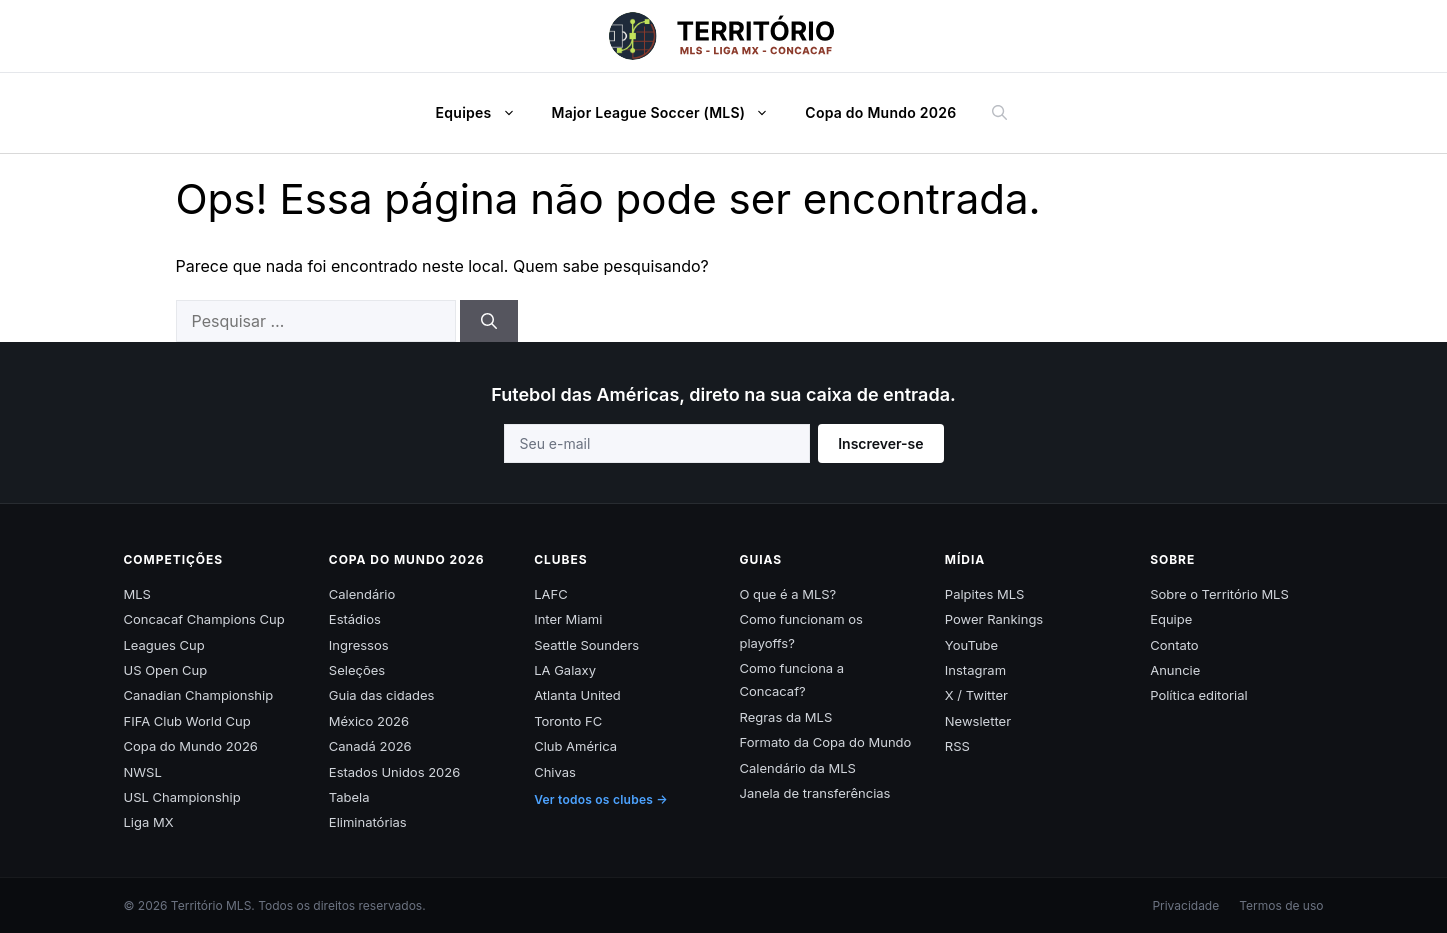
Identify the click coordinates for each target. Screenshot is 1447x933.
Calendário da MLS (797, 768)
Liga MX (149, 822)
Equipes (486, 113)
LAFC (551, 594)
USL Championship (182, 797)
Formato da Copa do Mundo (825, 742)
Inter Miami (568, 619)
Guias (760, 559)
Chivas (555, 772)
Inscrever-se (880, 443)
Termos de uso (1281, 905)
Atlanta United (577, 695)
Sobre (1172, 559)
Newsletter (978, 721)
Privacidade (1185, 905)
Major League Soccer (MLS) (671, 113)
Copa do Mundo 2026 (880, 112)
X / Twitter (976, 695)
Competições (174, 559)
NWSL (143, 772)
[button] (514, 113)
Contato (1174, 645)
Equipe (1171, 619)
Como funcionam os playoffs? (800, 630)
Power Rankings (994, 619)
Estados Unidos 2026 (394, 772)
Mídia (965, 559)
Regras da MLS (785, 717)
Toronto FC (568, 721)
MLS (137, 594)
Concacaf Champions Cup (204, 619)
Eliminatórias (368, 822)
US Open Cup (166, 670)
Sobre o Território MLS (1219, 594)
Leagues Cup (164, 645)
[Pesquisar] (489, 321)
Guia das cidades (382, 695)
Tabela (349, 797)
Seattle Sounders (586, 645)
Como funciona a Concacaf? (791, 679)
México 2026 (369, 721)
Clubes (560, 559)
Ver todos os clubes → (601, 799)
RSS (957, 746)
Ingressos (359, 645)
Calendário (362, 594)
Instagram (975, 670)
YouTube (971, 645)
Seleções (357, 670)
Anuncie (1175, 670)
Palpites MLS (985, 594)
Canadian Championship (199, 695)
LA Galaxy (565, 670)
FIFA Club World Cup (187, 721)
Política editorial (1198, 695)
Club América (575, 746)
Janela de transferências (814, 793)
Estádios (355, 619)
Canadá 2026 (370, 746)
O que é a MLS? (787, 594)
